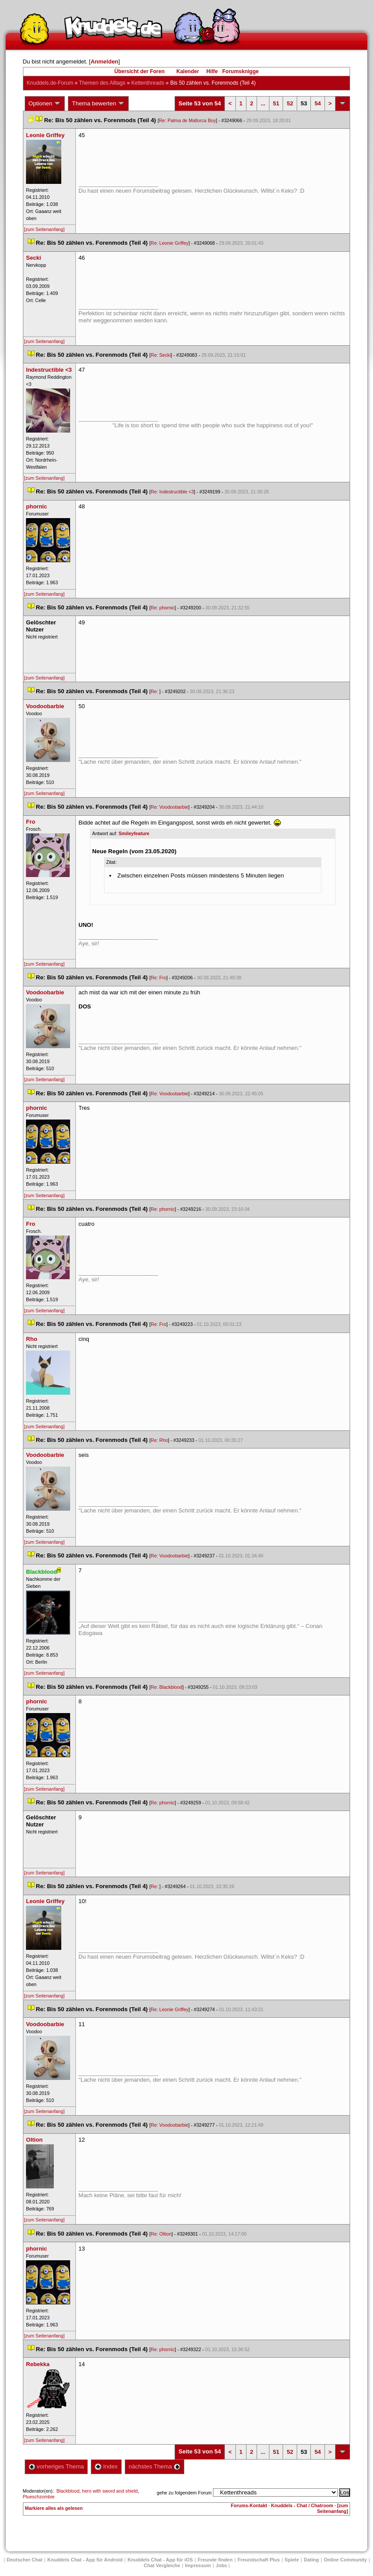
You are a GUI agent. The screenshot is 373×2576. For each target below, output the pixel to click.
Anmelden (104, 61)
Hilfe (212, 71)
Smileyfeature (134, 833)
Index (106, 2466)
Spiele (292, 2559)
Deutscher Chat (24, 2559)
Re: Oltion (161, 2233)
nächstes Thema (154, 2466)
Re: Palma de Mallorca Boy (187, 120)
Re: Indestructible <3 (172, 491)
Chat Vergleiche (162, 2565)
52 (290, 103)
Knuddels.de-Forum (50, 83)
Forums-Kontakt (249, 2505)
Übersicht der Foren (139, 71)
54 (317, 103)
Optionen (45, 103)
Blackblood (67, 2491)
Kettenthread (147, 83)
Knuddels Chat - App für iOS (160, 2559)
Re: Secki (161, 355)
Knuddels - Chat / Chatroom (302, 2505)
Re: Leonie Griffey (170, 243)
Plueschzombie (39, 2496)
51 (276, 103)
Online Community (345, 2559)
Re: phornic (163, 607)
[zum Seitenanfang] (44, 229)
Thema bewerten (98, 103)
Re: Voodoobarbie (169, 807)
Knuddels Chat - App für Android (85, 2559)
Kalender (187, 71)
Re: (155, 691)
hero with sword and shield (110, 2491)
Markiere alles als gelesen (54, 2508)
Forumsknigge (240, 71)
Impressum (198, 2565)
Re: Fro (159, 977)
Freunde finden (215, 2559)
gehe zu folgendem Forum (184, 2492)
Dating (311, 2559)
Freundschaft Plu (259, 2559)
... (263, 103)
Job (221, 2565)
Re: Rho (159, 1440)
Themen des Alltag (102, 83)
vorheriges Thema (56, 2466)
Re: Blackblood (167, 1687)
